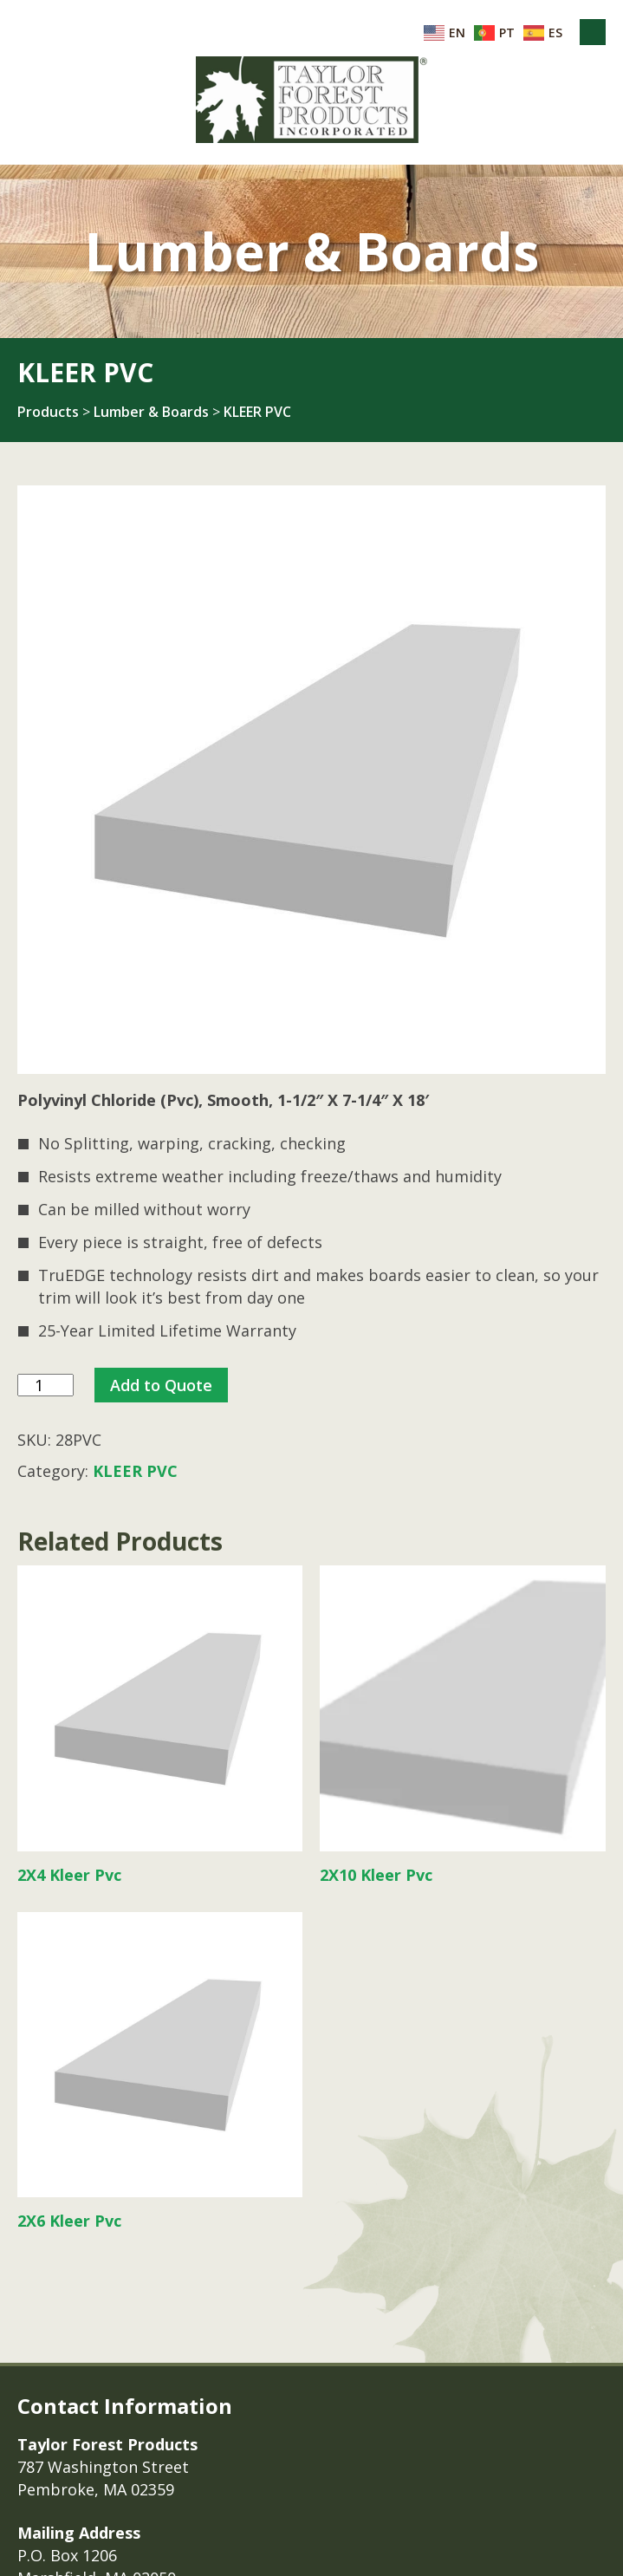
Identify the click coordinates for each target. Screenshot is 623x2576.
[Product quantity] (45, 1385)
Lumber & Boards (151, 411)
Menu (593, 32)
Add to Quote (161, 1385)
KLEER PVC (257, 411)
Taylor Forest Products (312, 99)
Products (48, 411)
